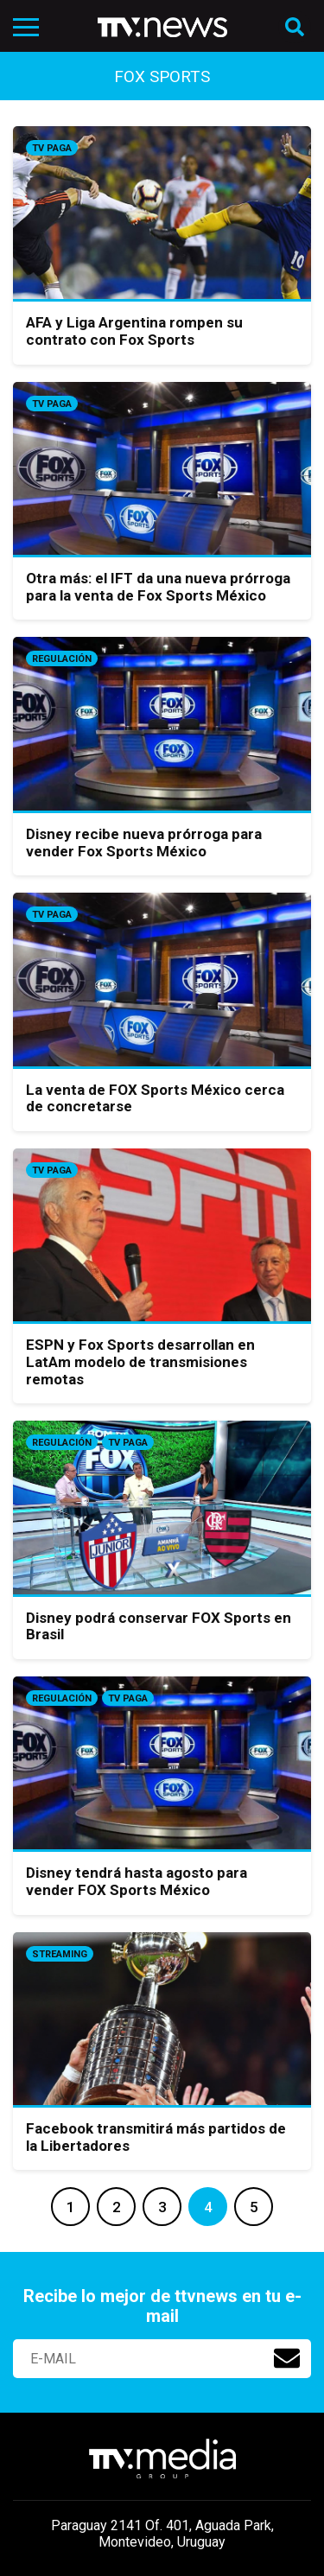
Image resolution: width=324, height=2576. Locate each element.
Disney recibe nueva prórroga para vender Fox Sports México (144, 842)
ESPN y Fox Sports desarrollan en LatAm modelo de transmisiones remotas (140, 1361)
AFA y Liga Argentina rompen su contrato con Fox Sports (134, 331)
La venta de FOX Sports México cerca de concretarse (155, 1098)
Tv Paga (52, 148)
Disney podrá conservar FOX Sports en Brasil (158, 1626)
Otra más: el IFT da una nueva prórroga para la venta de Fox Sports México (158, 586)
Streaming (59, 1954)
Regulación (62, 659)
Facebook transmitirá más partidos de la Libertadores (156, 2137)
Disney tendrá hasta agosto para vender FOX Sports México (136, 1881)
